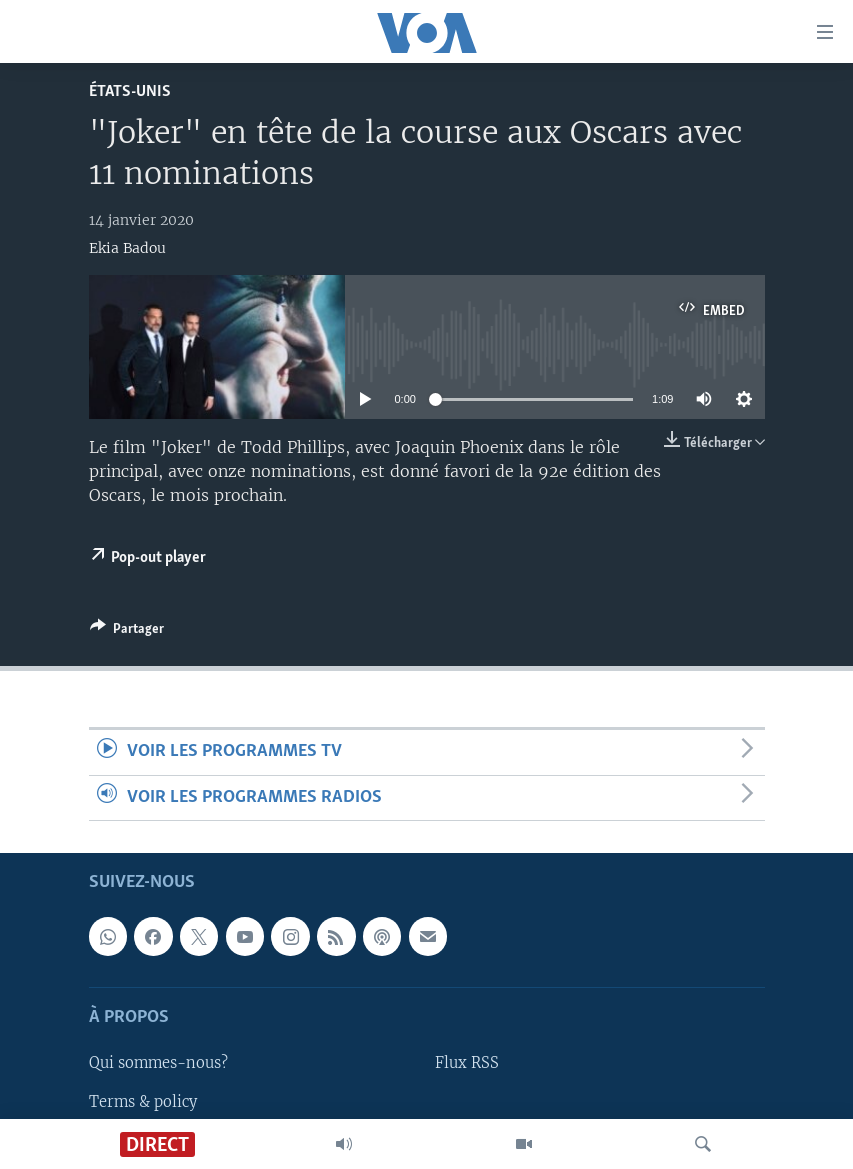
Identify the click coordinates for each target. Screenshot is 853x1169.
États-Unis (130, 91)
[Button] (127, 632)
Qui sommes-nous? (158, 1063)
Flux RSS (467, 1063)
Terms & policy (143, 1101)
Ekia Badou (127, 248)
